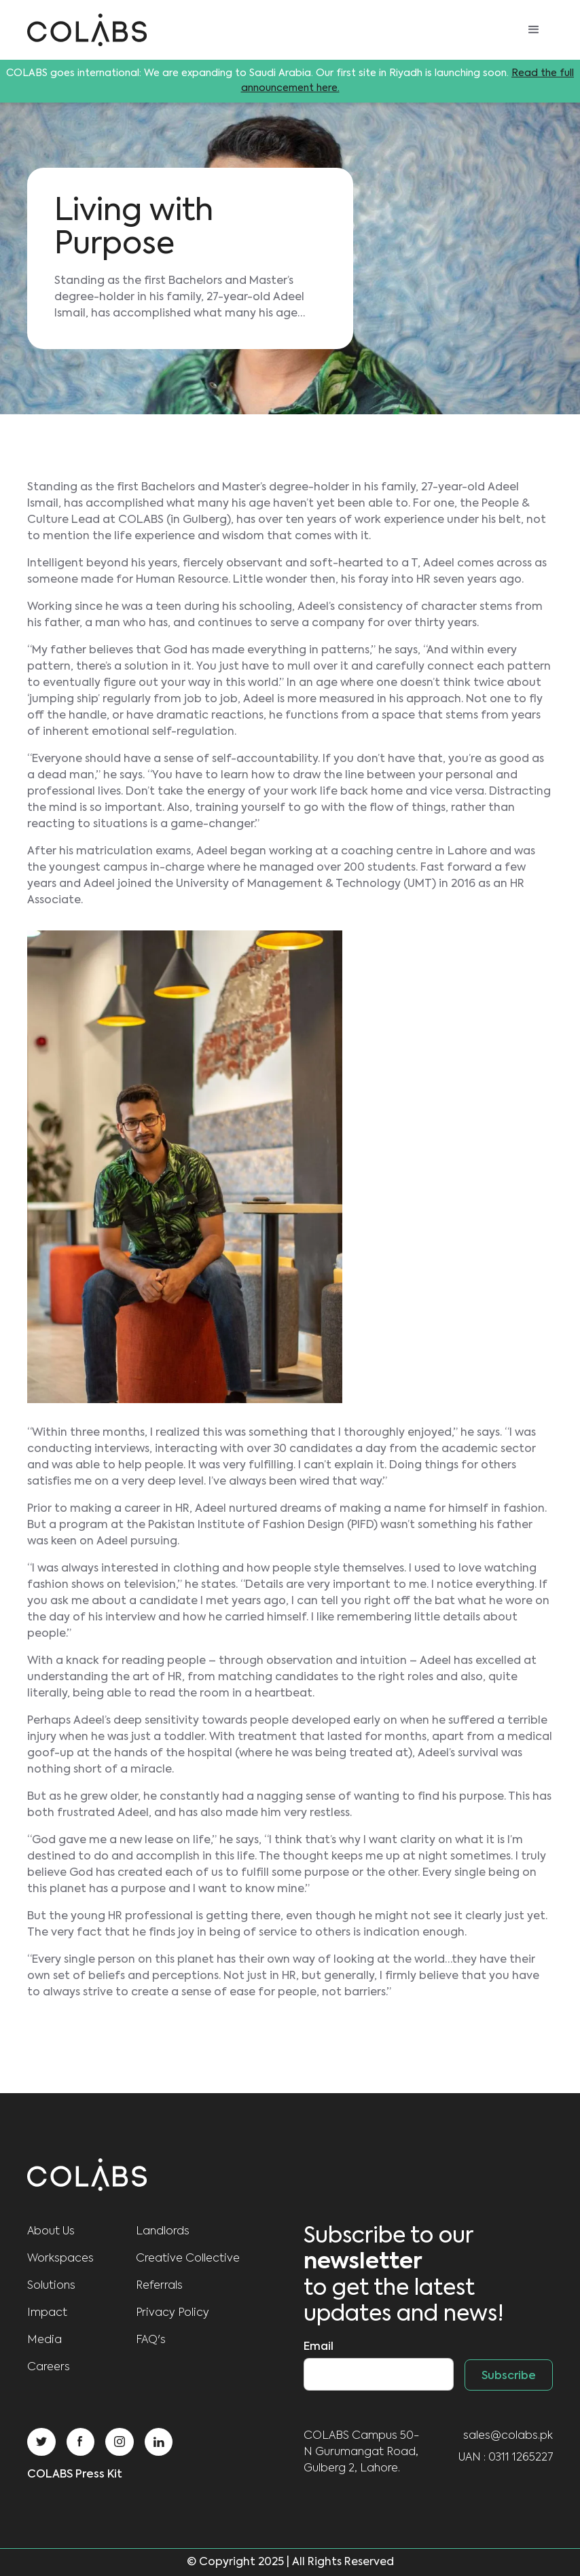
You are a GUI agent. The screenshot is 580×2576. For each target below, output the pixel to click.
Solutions (51, 2286)
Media (44, 2340)
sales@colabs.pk (508, 2436)
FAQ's (151, 2340)
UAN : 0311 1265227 (505, 2457)
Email (318, 2347)
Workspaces (60, 2258)
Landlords (162, 2231)
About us (51, 2231)
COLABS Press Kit (74, 2474)
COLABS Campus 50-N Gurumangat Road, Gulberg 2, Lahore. (361, 2452)
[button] (534, 30)
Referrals (159, 2286)
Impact (47, 2313)
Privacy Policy (172, 2313)
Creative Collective (188, 2258)
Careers (48, 2367)
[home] (87, 30)
